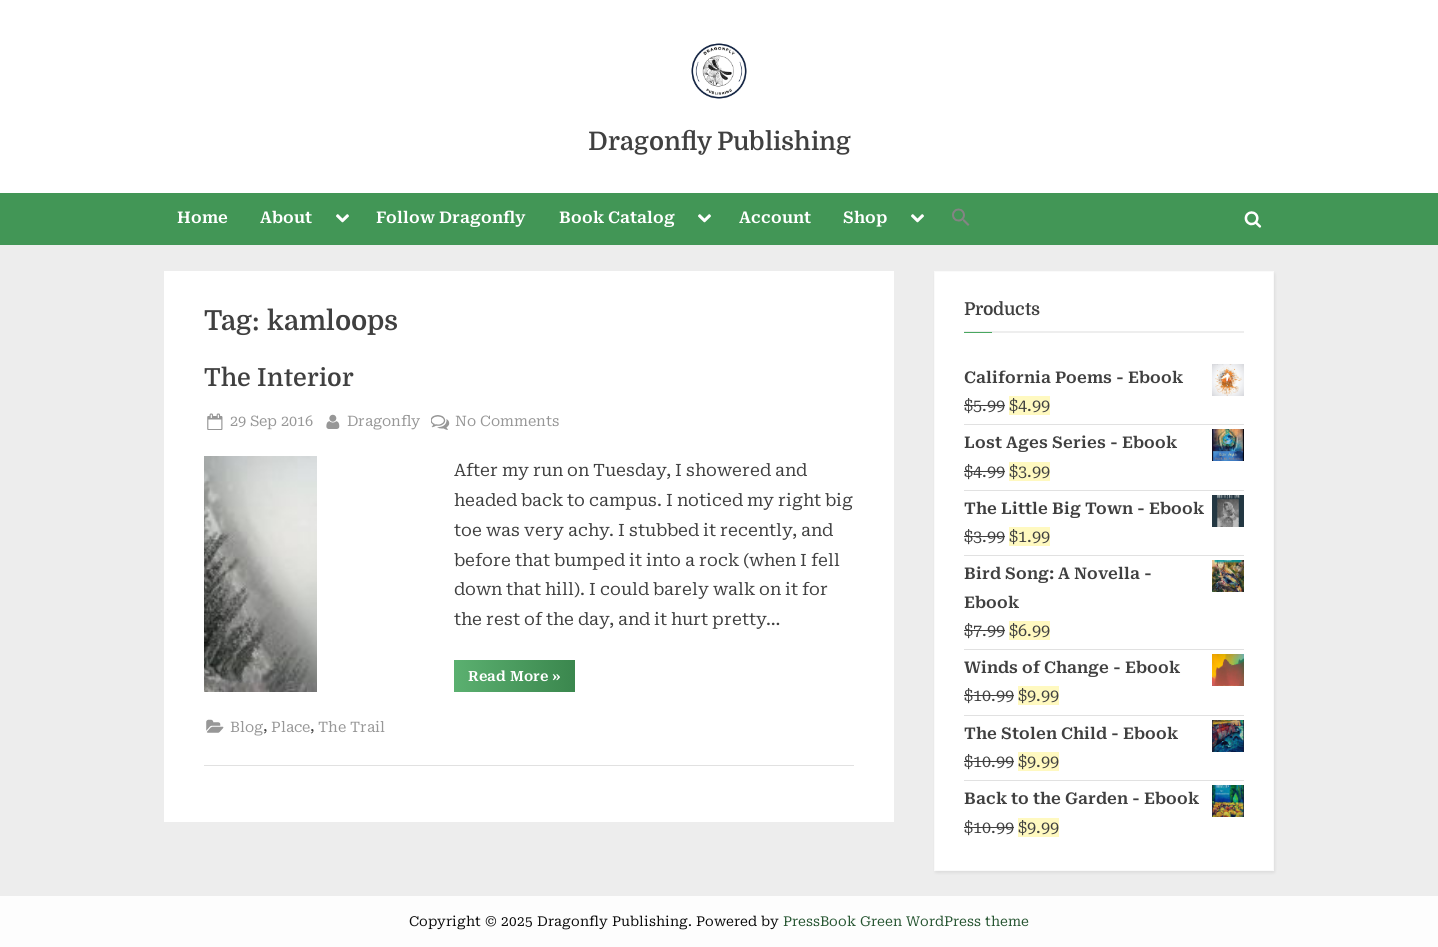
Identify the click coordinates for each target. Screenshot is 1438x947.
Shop (865, 217)
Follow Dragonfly (451, 217)
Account (775, 217)
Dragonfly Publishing (719, 141)
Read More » (521, 679)
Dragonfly (383, 419)
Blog (246, 727)
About (286, 217)
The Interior (279, 378)
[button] (962, 219)
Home (202, 217)
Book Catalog (617, 217)
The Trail (351, 727)
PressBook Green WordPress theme (906, 921)
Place (290, 727)
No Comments (507, 421)
